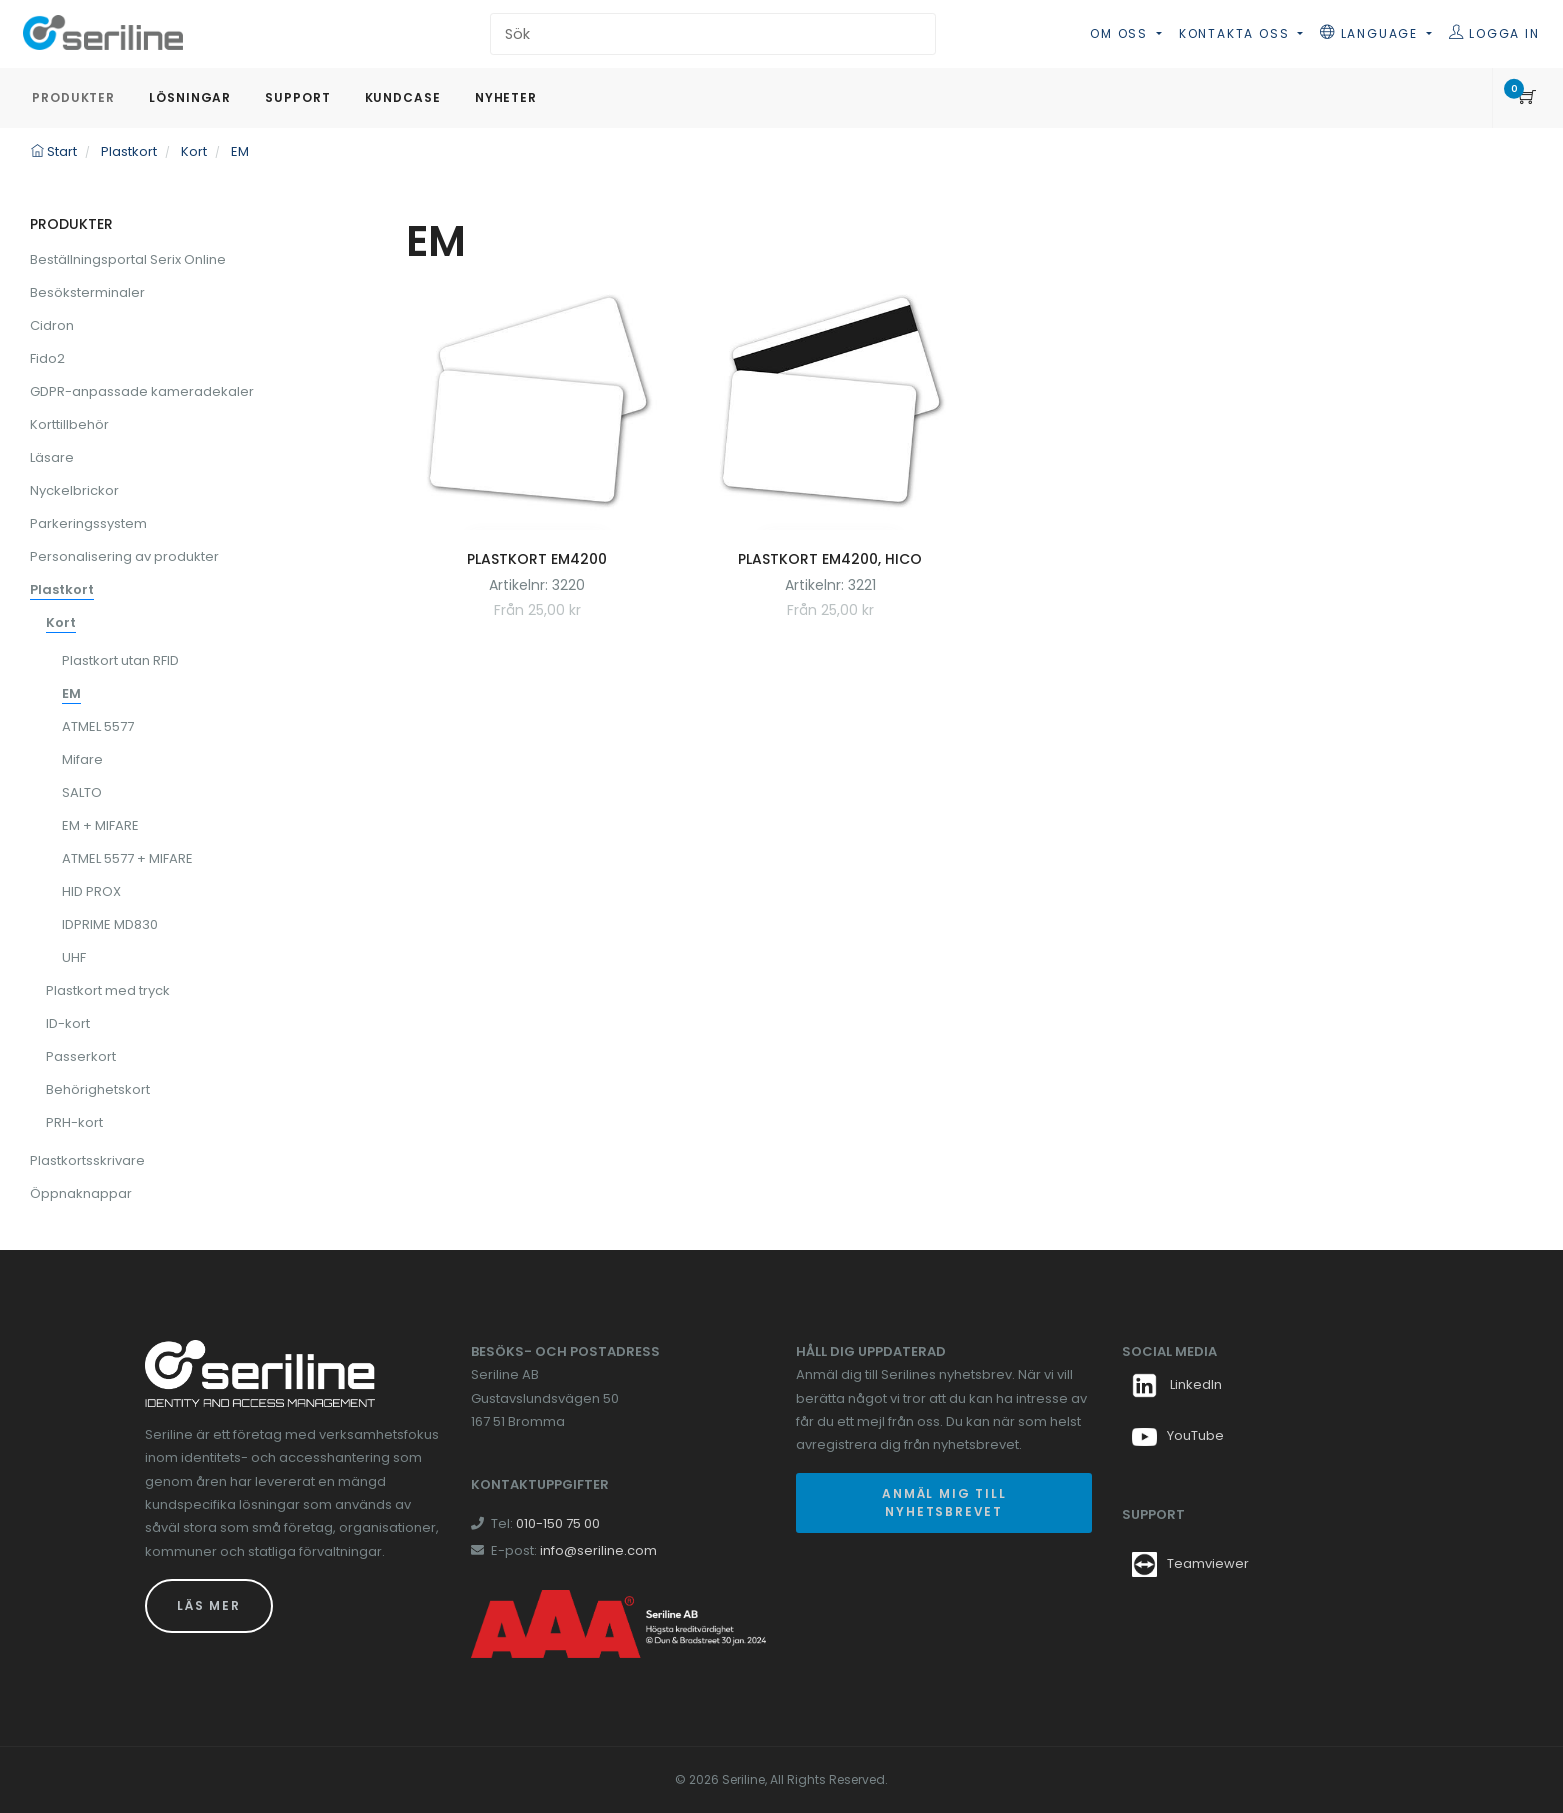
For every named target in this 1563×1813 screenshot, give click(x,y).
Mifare (82, 759)
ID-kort (68, 1023)
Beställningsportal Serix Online (128, 259)
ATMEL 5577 (98, 726)
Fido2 (47, 358)
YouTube (1178, 1435)
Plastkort (62, 589)
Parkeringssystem (88, 523)
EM (71, 693)
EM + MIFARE (100, 825)
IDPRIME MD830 (110, 924)
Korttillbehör (69, 424)
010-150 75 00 (558, 1523)
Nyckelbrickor (74, 490)
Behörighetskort (98, 1089)
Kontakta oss (1236, 33)
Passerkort (81, 1056)
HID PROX (91, 891)
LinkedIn (1177, 1384)
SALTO (82, 792)
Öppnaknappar (81, 1193)
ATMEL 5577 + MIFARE (127, 858)
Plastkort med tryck (108, 990)
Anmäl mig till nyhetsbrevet (944, 1502)
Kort (61, 622)
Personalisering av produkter (124, 556)
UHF (74, 957)
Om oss (1121, 33)
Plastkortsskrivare (87, 1160)
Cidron (52, 325)
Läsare (52, 457)
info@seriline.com (598, 1550)
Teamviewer (1208, 1563)
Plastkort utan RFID (120, 660)
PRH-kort (74, 1122)
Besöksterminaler (87, 292)
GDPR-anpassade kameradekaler (142, 391)
